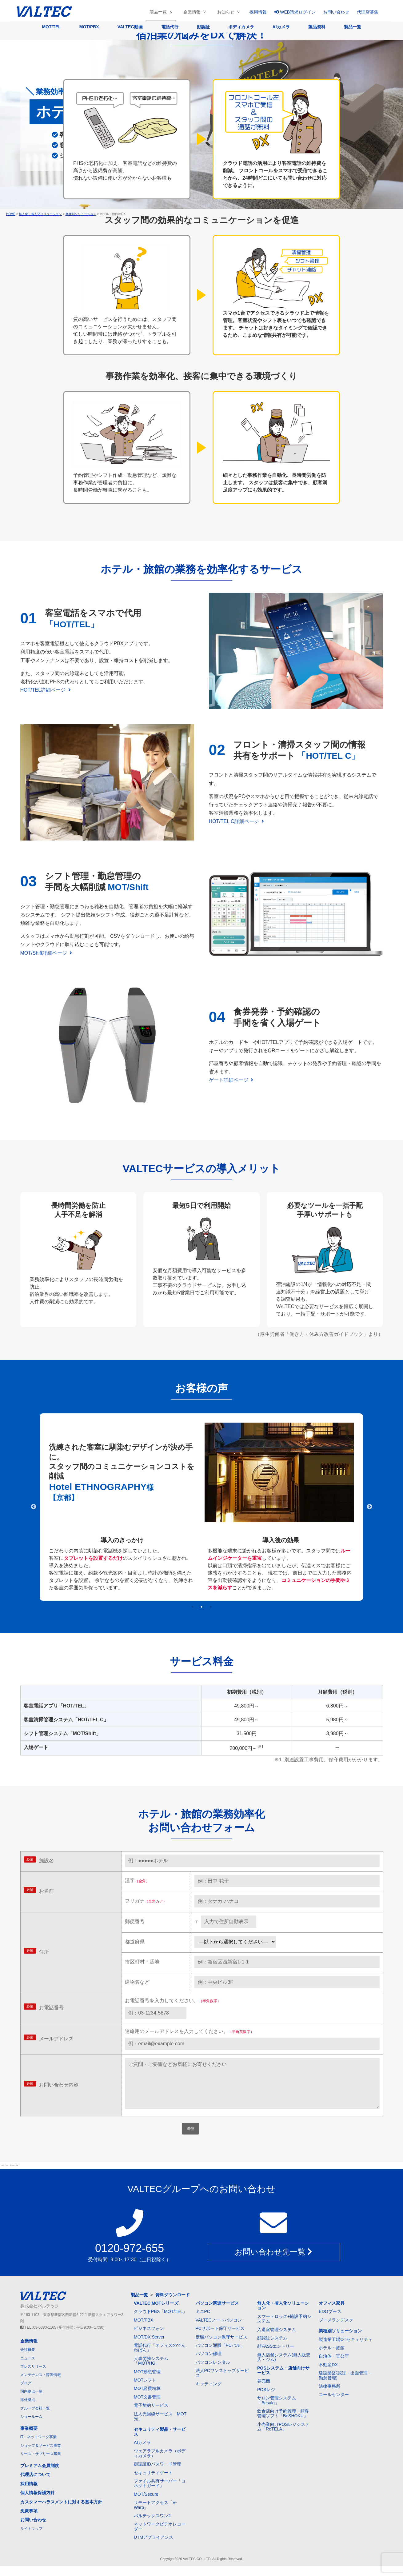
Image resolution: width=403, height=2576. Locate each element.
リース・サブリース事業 (40, 2464)
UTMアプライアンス (153, 2547)
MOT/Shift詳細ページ (46, 953)
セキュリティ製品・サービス (160, 2441)
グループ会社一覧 (35, 2418)
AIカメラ (281, 26)
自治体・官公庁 (334, 2365)
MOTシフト (145, 2389)
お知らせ (225, 12)
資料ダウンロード (172, 2304)
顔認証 (203, 26)
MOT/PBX (89, 26)
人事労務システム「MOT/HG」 (151, 2370)
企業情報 (192, 12)
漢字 (137, 1880)
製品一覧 (158, 11)
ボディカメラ (241, 26)
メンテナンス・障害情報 (40, 2384)
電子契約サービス (151, 2415)
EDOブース (330, 2321)
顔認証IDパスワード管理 (157, 2473)
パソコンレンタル (213, 2372)
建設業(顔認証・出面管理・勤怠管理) (345, 2385)
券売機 (263, 2390)
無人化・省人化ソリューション (283, 2315)
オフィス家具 (332, 2312)
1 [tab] (192, 1607)
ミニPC (203, 2321)
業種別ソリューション (340, 2340)
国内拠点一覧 (31, 2401)
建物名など (137, 1982)
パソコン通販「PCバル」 (220, 2355)
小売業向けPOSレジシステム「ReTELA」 (283, 2436)
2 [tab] (201, 1607)
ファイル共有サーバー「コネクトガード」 (160, 2493)
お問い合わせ (336, 12)
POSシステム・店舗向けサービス (283, 2380)
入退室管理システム (276, 2339)
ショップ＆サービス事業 (40, 2455)
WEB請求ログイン (295, 12)
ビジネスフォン (149, 2338)
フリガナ (146, 1900)
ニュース (27, 2368)
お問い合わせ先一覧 (273, 2261)
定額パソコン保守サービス (221, 2346)
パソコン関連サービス (217, 2312)
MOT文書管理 (147, 2406)
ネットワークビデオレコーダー (160, 2536)
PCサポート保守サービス (220, 2338)
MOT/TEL (51, 26)
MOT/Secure (146, 2504)
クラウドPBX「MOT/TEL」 (160, 2321)
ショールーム (31, 2426)
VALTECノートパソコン (219, 2329)
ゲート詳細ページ (231, 1080)
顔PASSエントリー (275, 2356)
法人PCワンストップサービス (222, 2382)
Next (369, 1507)
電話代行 (169, 26)
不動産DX (328, 2374)
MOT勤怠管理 (147, 2381)
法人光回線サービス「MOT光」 (160, 2426)
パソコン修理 (208, 2363)
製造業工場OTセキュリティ (345, 2349)
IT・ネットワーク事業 (38, 2447)
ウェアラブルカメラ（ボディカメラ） (160, 2463)
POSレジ (266, 2399)
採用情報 (258, 12)
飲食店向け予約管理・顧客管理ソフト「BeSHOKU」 (283, 2423)
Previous (33, 1507)
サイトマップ (31, 2538)
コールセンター (334, 2404)
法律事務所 (329, 2396)
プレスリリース (33, 2376)
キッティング (208, 2393)
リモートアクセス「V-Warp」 (155, 2514)
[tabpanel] (201, 1507)
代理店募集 (367, 12)
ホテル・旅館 (332, 2357)
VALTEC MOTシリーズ (156, 2312)
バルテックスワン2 (152, 2525)
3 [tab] (211, 1607)
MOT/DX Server (149, 2346)
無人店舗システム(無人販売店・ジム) (283, 2367)
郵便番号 (135, 1921)
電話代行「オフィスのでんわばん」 (160, 2357)
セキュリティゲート (153, 2482)
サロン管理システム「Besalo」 (276, 2410)
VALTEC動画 (130, 26)
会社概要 (27, 2359)
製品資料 (316, 26)
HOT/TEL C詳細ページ (236, 821)
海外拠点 (27, 2409)
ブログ (25, 2393)
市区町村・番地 (142, 1961)
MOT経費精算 (147, 2398)
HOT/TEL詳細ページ (45, 690)
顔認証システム (272, 2347)
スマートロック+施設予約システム (284, 2328)
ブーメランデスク (336, 2329)
